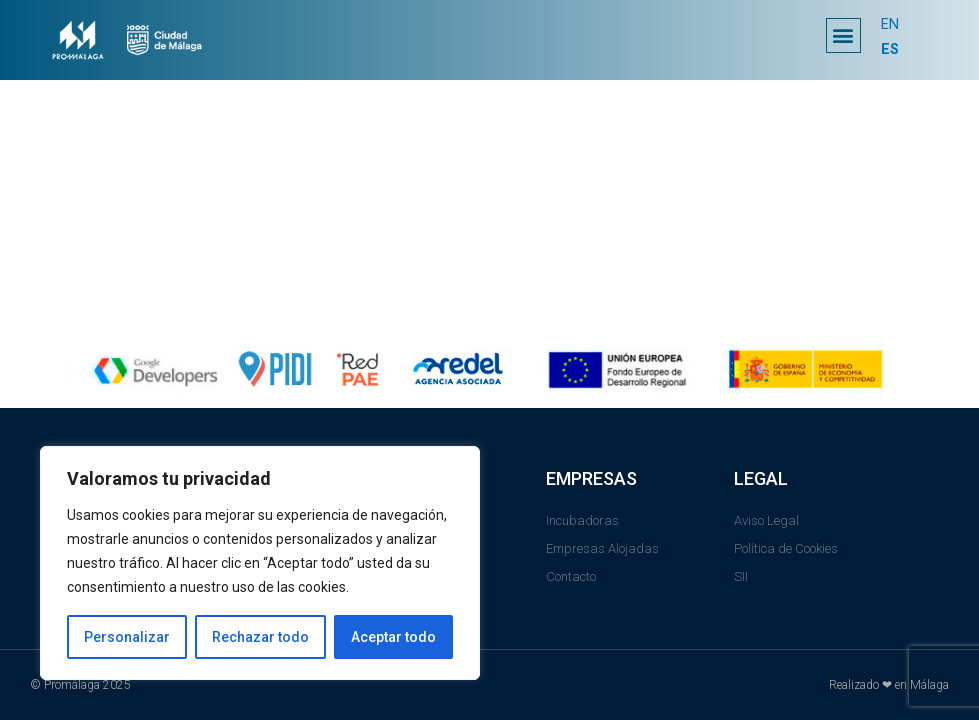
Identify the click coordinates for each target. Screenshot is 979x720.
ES (890, 49)
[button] (843, 35)
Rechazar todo (260, 637)
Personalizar (127, 637)
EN (890, 25)
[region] (260, 563)
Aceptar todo (393, 637)
